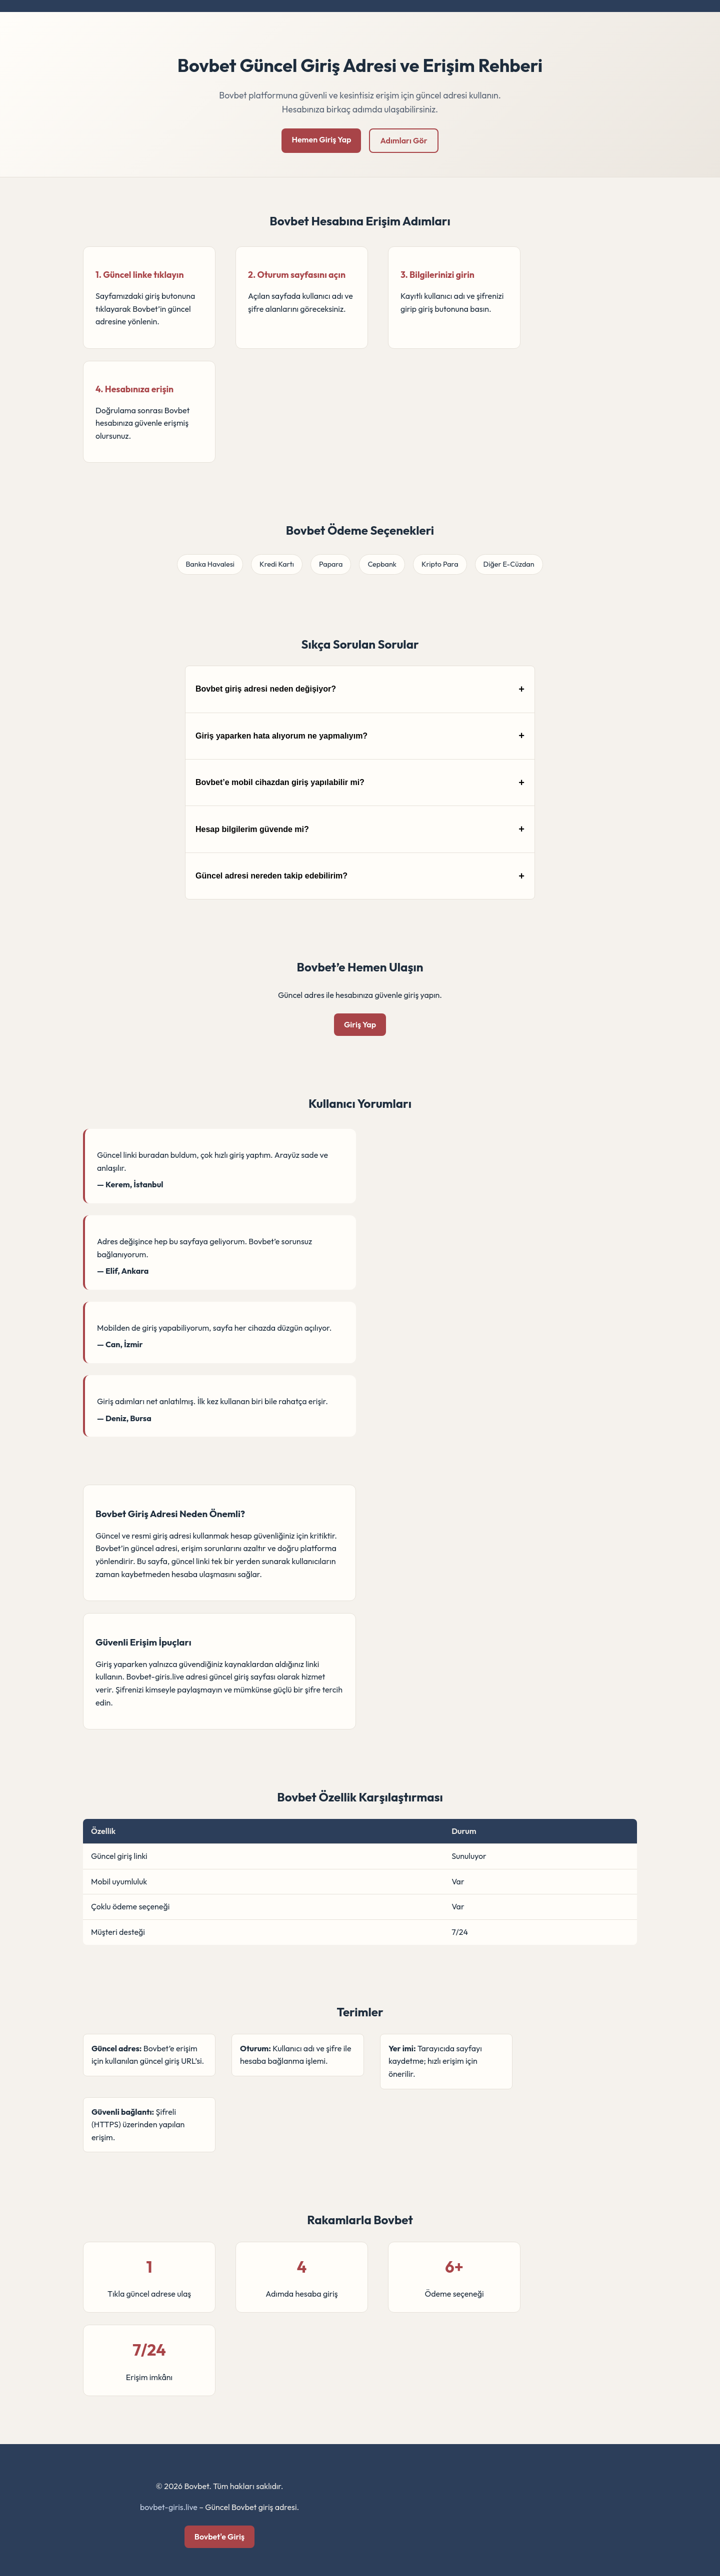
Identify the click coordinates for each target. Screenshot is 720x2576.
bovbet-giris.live (169, 2507)
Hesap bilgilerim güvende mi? (252, 829)
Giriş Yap (360, 1024)
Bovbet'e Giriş (219, 2537)
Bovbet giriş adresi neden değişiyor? (266, 689)
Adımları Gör (403, 140)
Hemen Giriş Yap (321, 139)
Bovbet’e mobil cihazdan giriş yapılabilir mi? (280, 782)
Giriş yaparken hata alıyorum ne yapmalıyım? (282, 736)
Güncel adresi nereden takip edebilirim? (272, 875)
